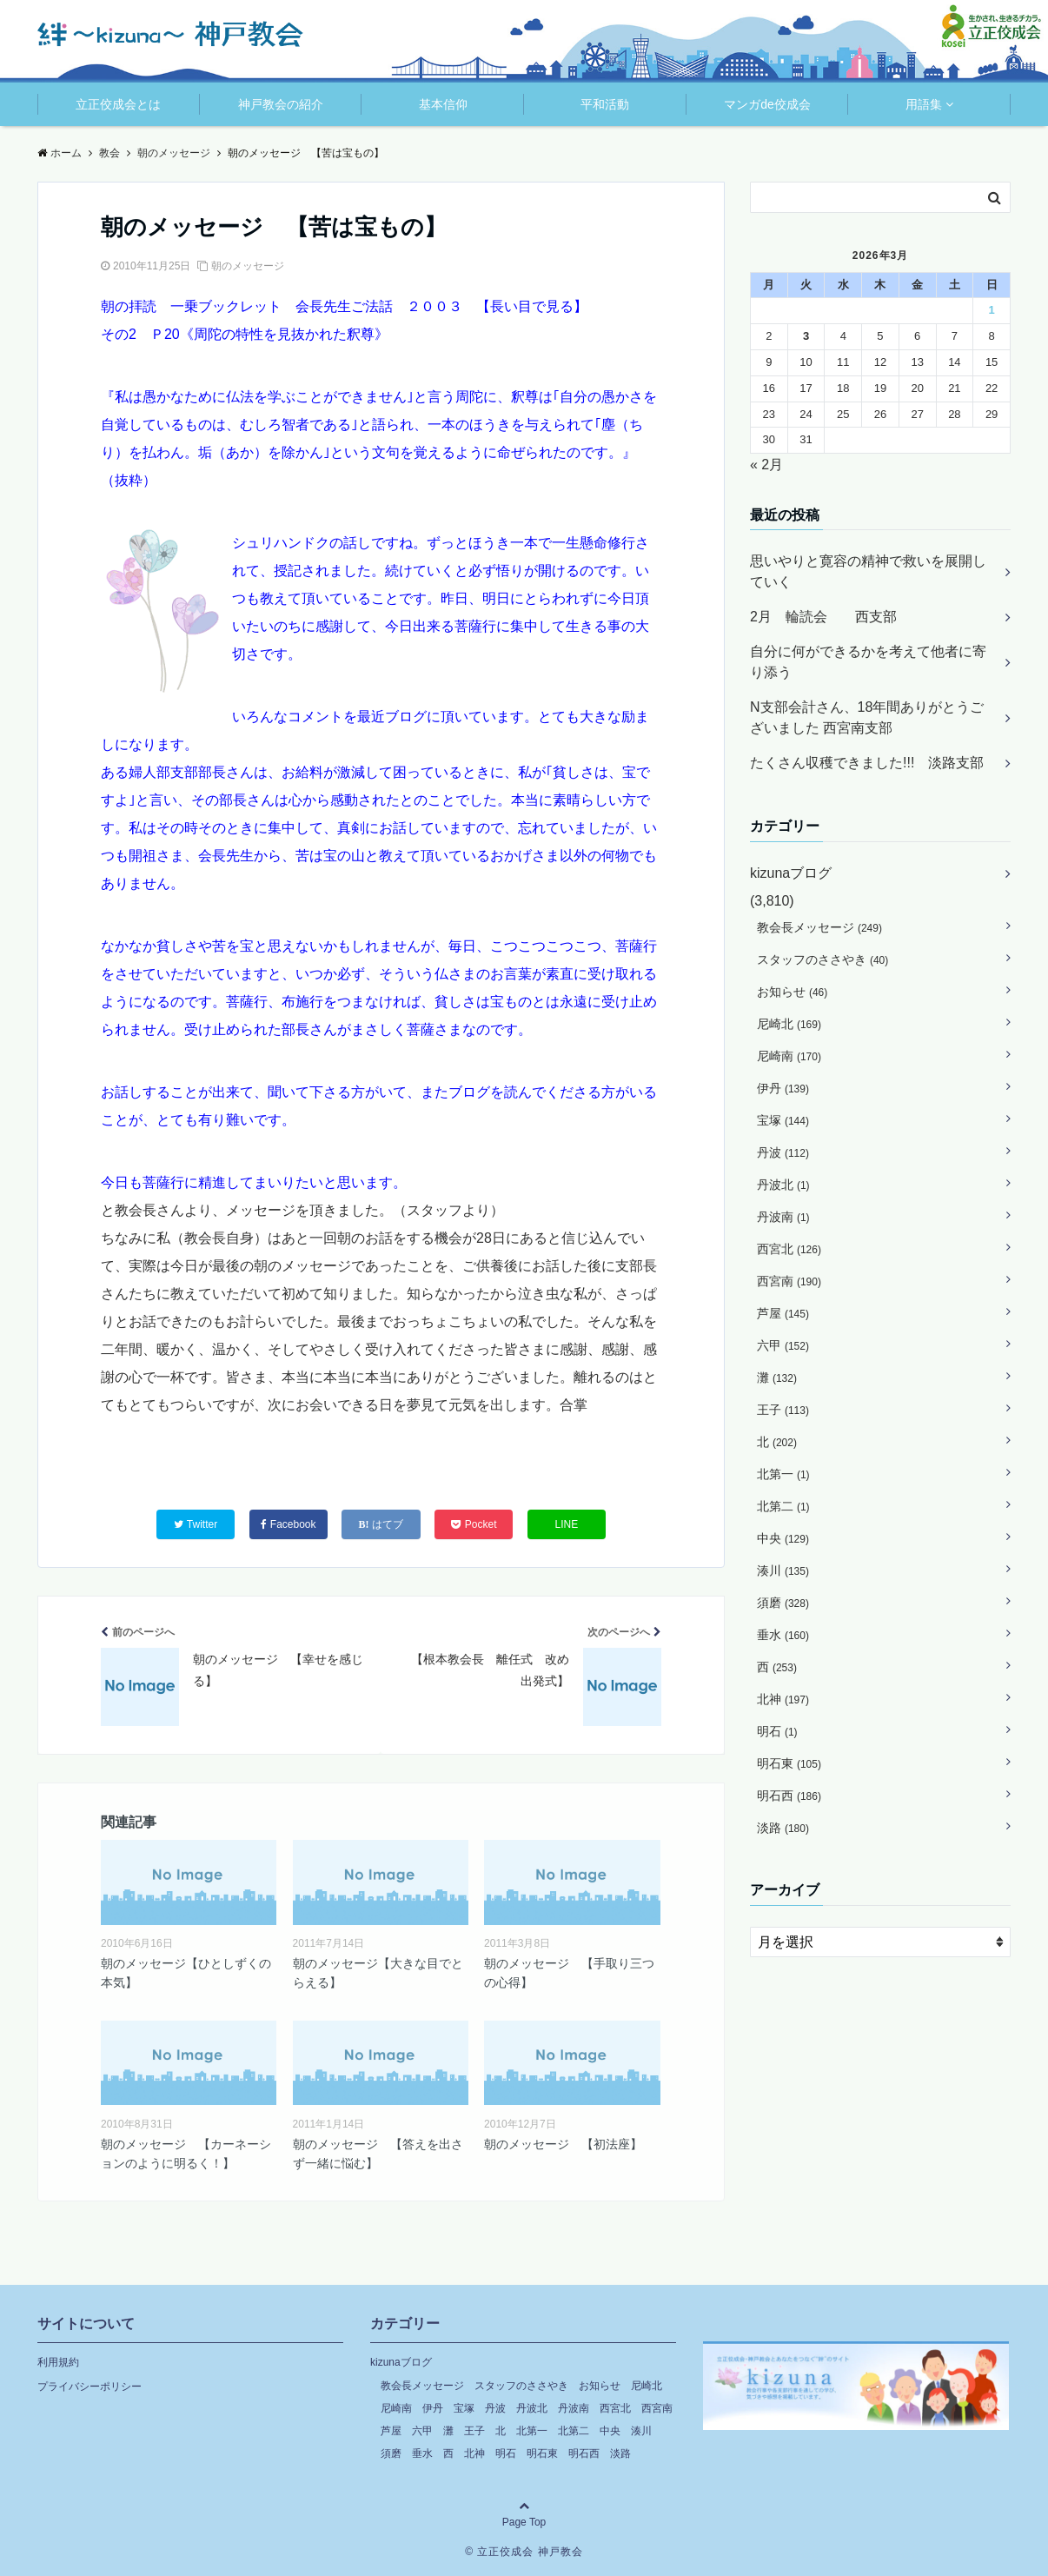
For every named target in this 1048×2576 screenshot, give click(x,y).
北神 (783, 1699)
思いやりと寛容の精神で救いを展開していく (868, 571)
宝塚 (783, 1120)
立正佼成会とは (118, 104)
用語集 (923, 104)
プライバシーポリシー (89, 2386)
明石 (777, 1731)
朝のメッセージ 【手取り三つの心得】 (569, 1972)
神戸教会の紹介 (280, 104)
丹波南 (783, 1217)
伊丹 (783, 1088)
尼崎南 (789, 1056)
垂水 (783, 1635)
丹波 (783, 1152)
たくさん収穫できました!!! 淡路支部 (867, 762)
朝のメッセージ (247, 266)
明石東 (789, 1763)
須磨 (783, 1603)
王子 (783, 1410)
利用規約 (58, 2362)
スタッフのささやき (822, 959)
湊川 (783, 1570)
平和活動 (604, 104)
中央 (783, 1538)
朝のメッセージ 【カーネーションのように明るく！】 (186, 2153)
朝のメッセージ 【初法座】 (563, 2144)
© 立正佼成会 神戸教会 (524, 2552)
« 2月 (766, 464)
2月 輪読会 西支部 (823, 616)
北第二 (783, 1506)
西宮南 (789, 1281)
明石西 (789, 1796)
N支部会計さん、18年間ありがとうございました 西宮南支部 (867, 717)
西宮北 (789, 1249)
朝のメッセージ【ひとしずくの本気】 (186, 1972)
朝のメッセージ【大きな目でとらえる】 (378, 1972)
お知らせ (792, 992)
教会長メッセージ (819, 927)
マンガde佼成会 (767, 104)
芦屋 (783, 1313)
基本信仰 (443, 104)
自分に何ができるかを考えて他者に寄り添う (868, 662)
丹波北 (783, 1185)
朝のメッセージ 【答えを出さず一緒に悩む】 (378, 2153)
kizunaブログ (791, 873)
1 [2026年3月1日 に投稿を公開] (991, 309)
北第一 (783, 1474)
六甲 (783, 1345)
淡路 (783, 1828)
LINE (567, 1524)
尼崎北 (789, 1024)
